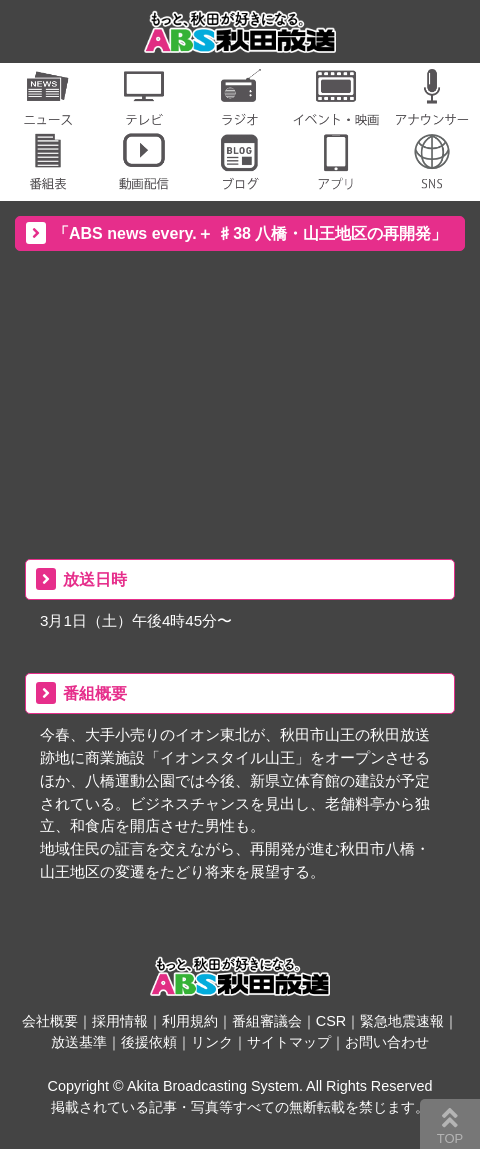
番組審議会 (267, 1021)
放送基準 (79, 1042)
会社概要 (50, 1021)
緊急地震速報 (402, 1021)
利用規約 (190, 1021)
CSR (331, 1021)
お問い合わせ (387, 1042)
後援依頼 (149, 1042)
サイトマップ (289, 1042)
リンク (212, 1042)
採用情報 (120, 1021)
